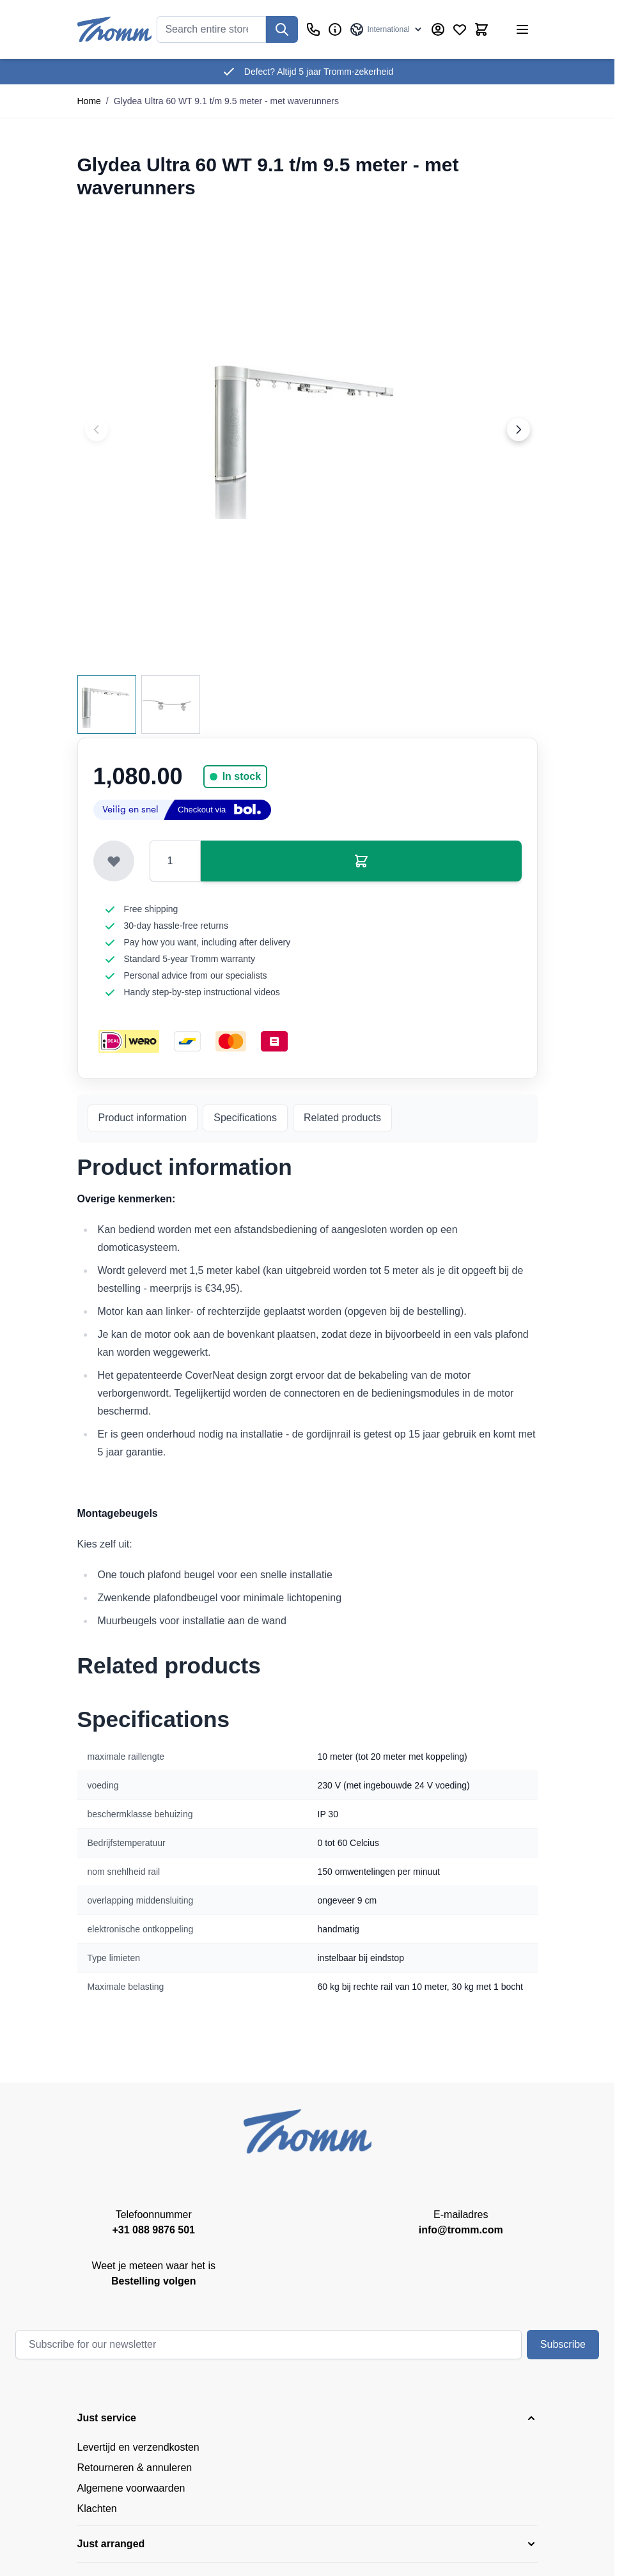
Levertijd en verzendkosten (138, 2447)
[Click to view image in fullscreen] (307, 429)
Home (89, 101)
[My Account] (438, 29)
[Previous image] (96, 429)
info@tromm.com (461, 2229)
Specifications (245, 1117)
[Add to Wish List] (113, 861)
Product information (142, 1117)
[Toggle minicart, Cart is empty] (481, 29)
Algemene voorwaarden (131, 2488)
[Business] (335, 29)
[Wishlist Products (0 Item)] (459, 29)
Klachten (97, 2508)
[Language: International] (386, 29)
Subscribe (563, 2344)
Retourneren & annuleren (134, 2467)
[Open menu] (522, 29)
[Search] (282, 29)
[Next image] (518, 429)
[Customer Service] (313, 29)
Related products (342, 1117)
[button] (307, 2418)
